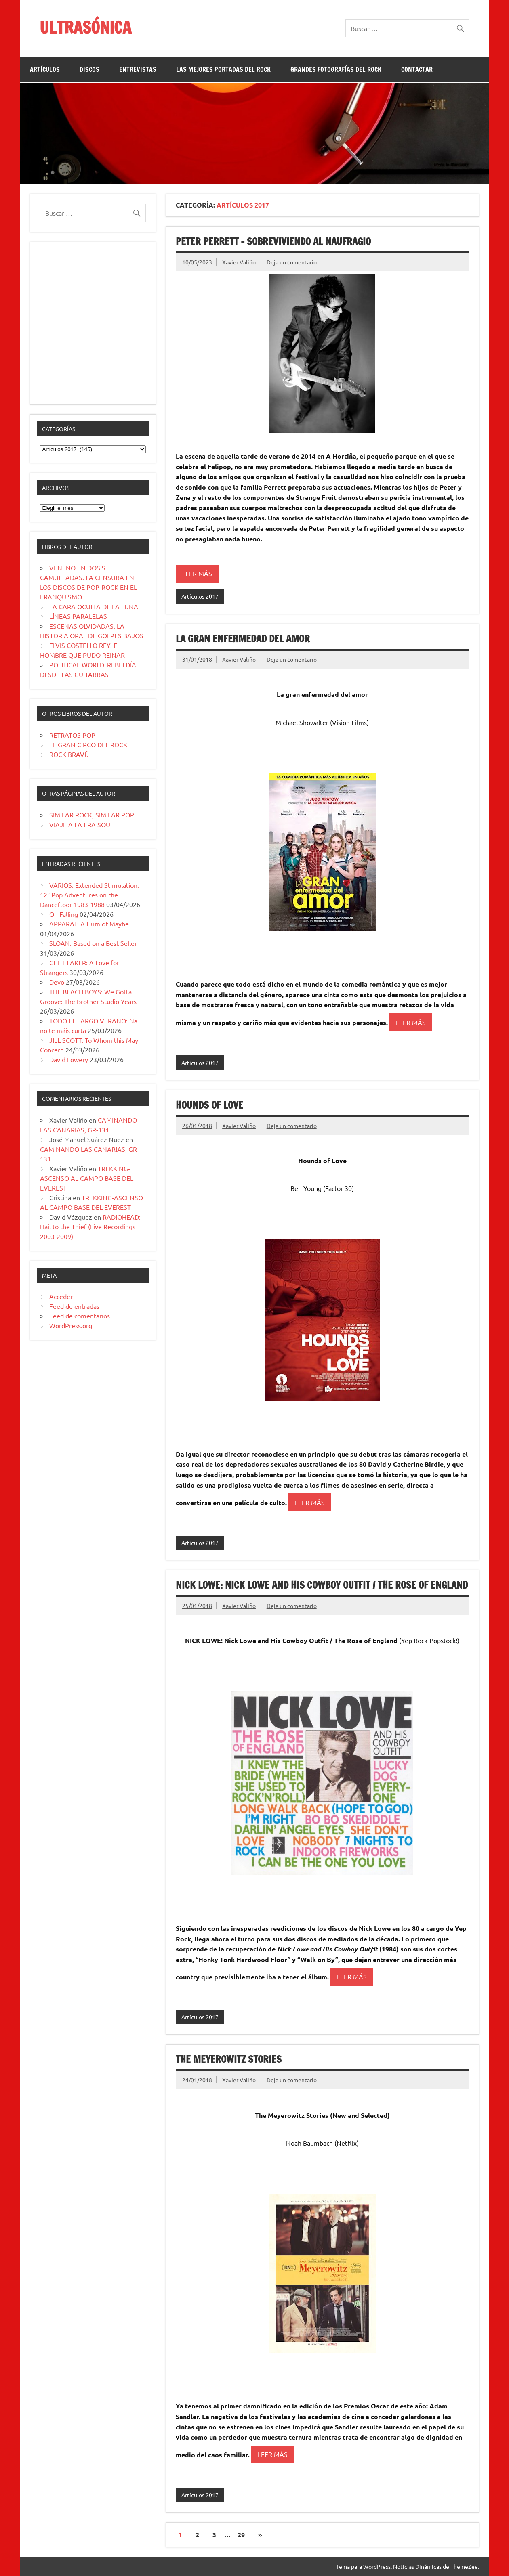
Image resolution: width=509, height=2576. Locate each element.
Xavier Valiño (239, 262)
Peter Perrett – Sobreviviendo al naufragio (273, 241)
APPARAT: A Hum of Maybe (89, 924)
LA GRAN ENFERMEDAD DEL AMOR (243, 639)
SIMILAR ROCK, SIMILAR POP (91, 815)
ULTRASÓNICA (85, 27)
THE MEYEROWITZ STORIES (229, 2059)
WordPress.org (70, 1325)
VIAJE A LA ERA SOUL (81, 824)
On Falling (63, 914)
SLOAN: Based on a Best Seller (93, 943)
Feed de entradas (74, 1306)
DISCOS (89, 69)
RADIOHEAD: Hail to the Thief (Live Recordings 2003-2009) (90, 1226)
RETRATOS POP (72, 735)
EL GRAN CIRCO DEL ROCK (88, 744)
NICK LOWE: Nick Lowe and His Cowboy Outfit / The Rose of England (322, 1585)
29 (241, 2534)
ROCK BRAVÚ (69, 754)
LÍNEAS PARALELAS (78, 616)
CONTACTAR (417, 69)
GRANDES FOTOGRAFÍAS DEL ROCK (335, 69)
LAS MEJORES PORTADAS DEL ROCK (223, 69)
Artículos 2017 (200, 596)
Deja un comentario (292, 262)
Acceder (61, 1296)
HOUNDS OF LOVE (209, 1105)
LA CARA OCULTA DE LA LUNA (93, 606)
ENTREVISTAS (137, 69)
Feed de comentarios (79, 1316)
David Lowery (68, 1059)
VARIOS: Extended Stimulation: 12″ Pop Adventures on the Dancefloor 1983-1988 (89, 894)
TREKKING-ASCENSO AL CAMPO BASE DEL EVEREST (86, 1178)
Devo (56, 982)
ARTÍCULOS (45, 69)
